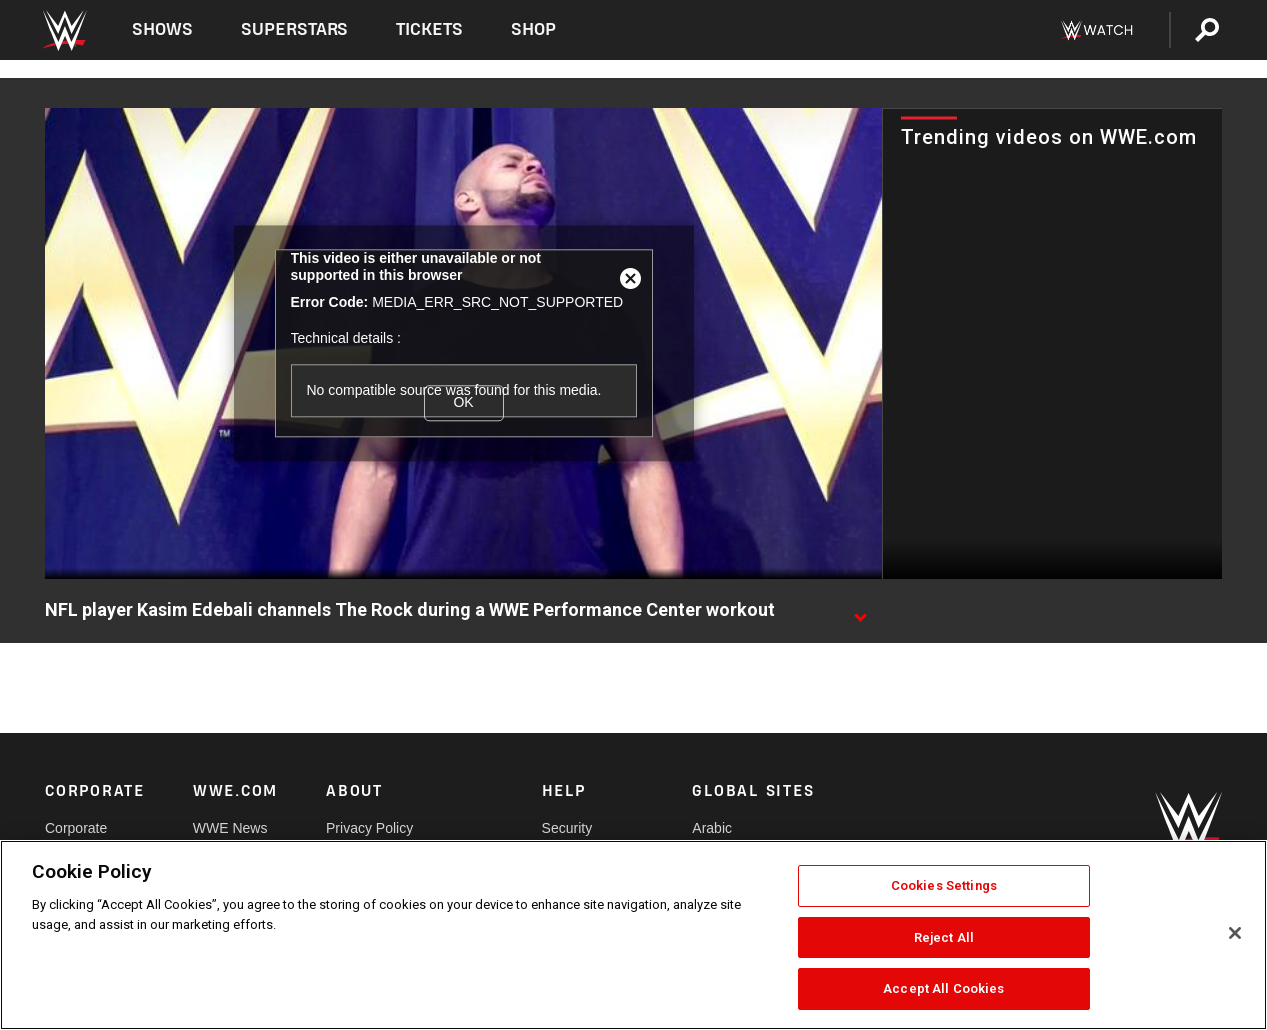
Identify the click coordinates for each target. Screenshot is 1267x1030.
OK (463, 403)
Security (567, 828)
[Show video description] (860, 611)
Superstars (295, 29)
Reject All (944, 937)
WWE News (230, 828)
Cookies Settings (944, 885)
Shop (533, 29)
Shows (162, 29)
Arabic (712, 828)
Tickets (429, 29)
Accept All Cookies (943, 988)
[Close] (1235, 933)
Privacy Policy (369, 828)
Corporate (76, 828)
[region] (633, 935)
